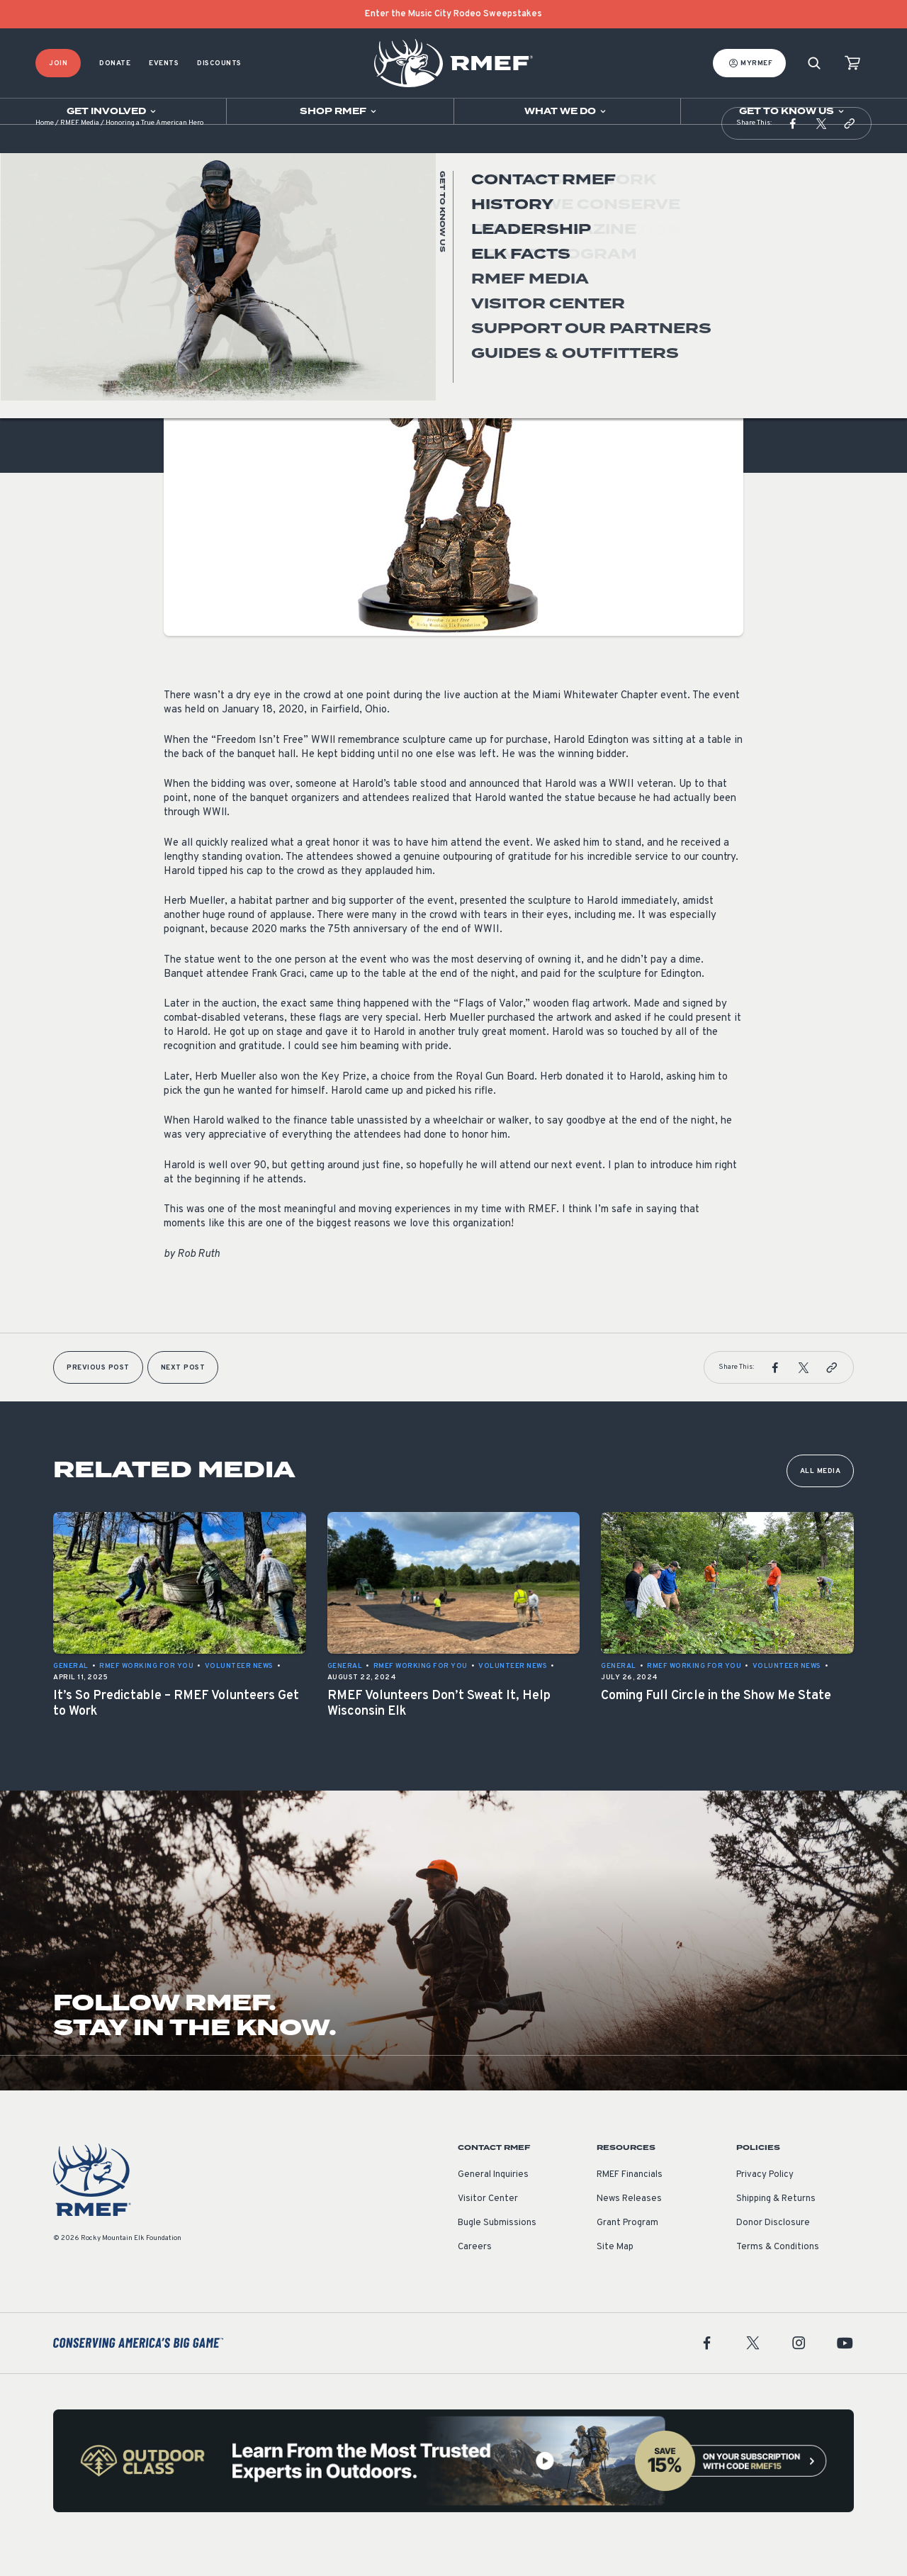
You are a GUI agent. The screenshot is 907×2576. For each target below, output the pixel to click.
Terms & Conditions (777, 2275)
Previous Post (98, 1396)
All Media (820, 1499)
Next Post (183, 1396)
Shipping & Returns (776, 2227)
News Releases (629, 2227)
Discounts (219, 63)
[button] (793, 151)
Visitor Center (488, 2227)
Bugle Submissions (497, 2251)
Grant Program (627, 2251)
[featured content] (453, 2489)
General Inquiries (493, 2203)
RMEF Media (79, 152)
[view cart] (852, 63)
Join (58, 63)
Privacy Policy (765, 2203)
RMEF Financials (630, 2203)
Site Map (615, 2275)
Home (44, 152)
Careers (475, 2275)
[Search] (814, 63)
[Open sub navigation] (113, 111)
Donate (114, 63)
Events (164, 63)
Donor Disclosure (773, 2251)
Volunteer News (198, 296)
